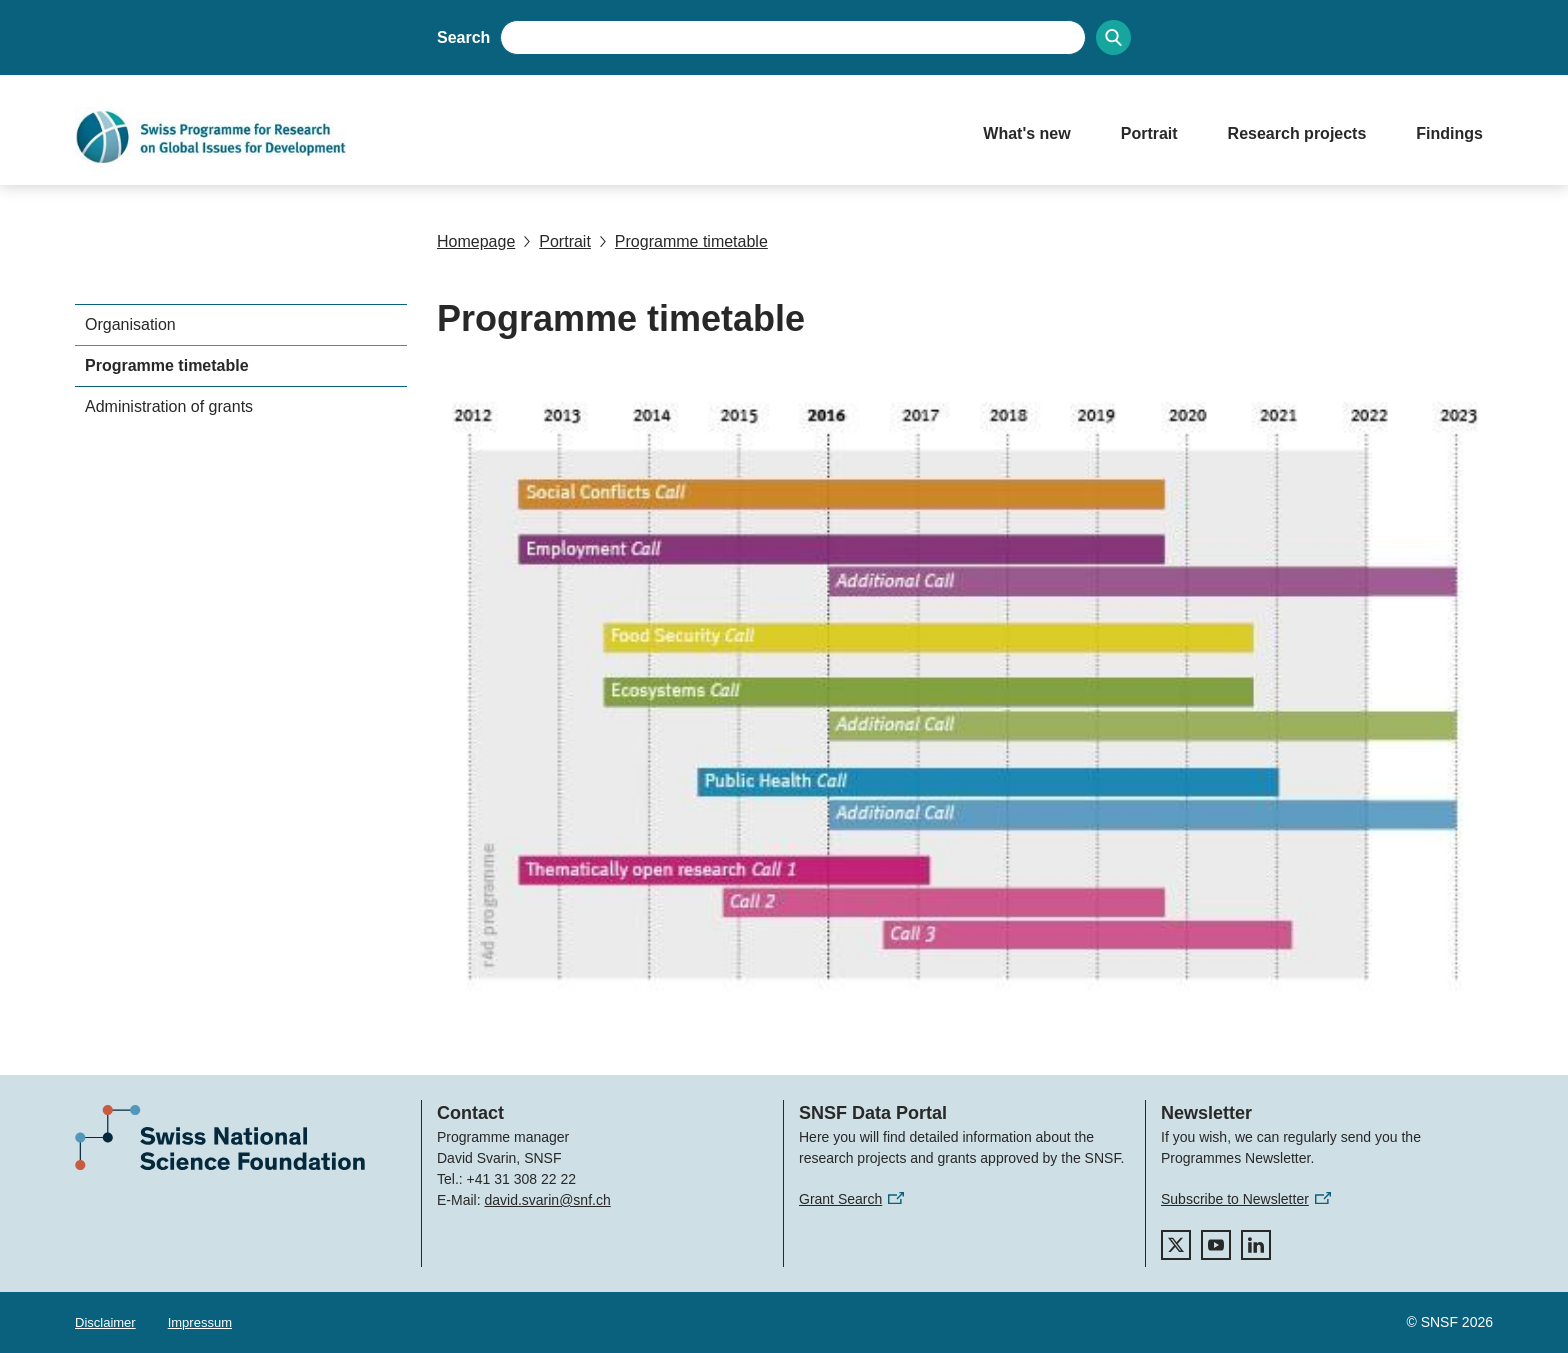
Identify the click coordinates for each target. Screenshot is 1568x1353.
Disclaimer (105, 1322)
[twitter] (1176, 1245)
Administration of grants (169, 406)
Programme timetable (683, 241)
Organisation (130, 324)
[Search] (1113, 37)
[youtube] (1216, 1245)
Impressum (200, 1322)
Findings (1449, 133)
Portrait (1149, 133)
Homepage (476, 241)
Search (463, 37)
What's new (1026, 133)
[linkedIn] (1256, 1245)
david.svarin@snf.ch (547, 1200)
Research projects (1297, 133)
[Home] (509, 137)
